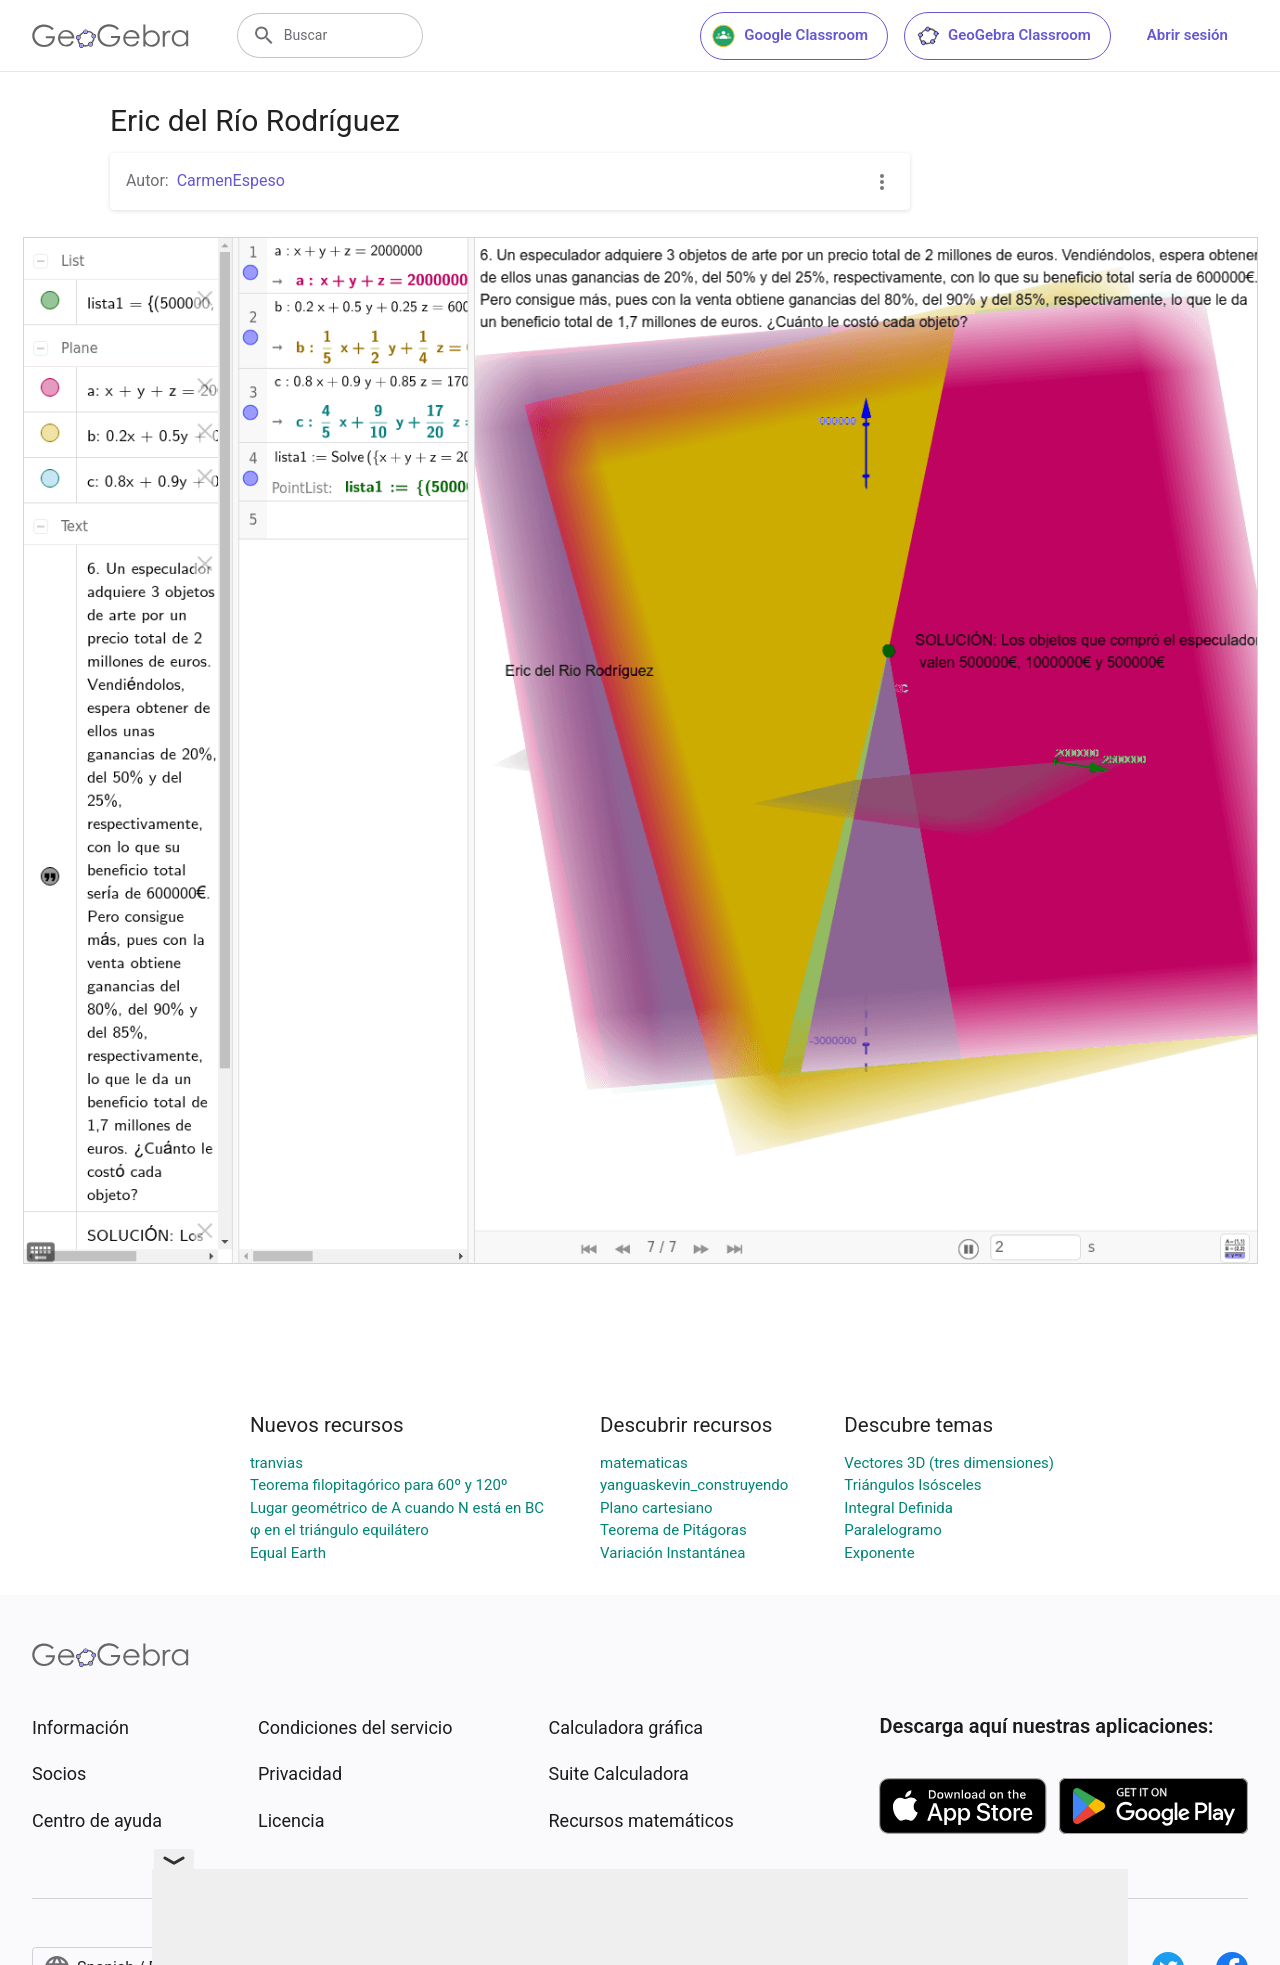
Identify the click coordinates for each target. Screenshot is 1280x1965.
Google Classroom (790, 36)
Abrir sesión (1187, 35)
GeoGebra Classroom (1003, 36)
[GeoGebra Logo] (110, 36)
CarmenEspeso (231, 180)
